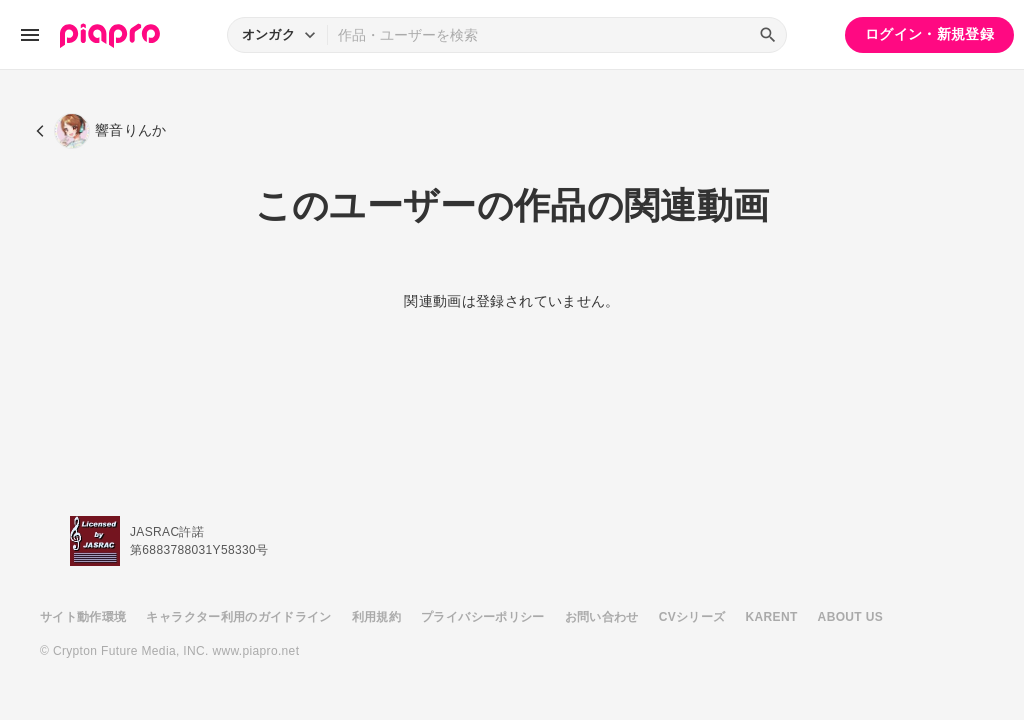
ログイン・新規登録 (929, 34)
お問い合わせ (602, 617)
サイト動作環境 (83, 617)
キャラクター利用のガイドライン (238, 617)
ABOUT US (850, 617)
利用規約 (376, 617)
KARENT (772, 617)
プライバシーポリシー (483, 617)
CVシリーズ (692, 617)
